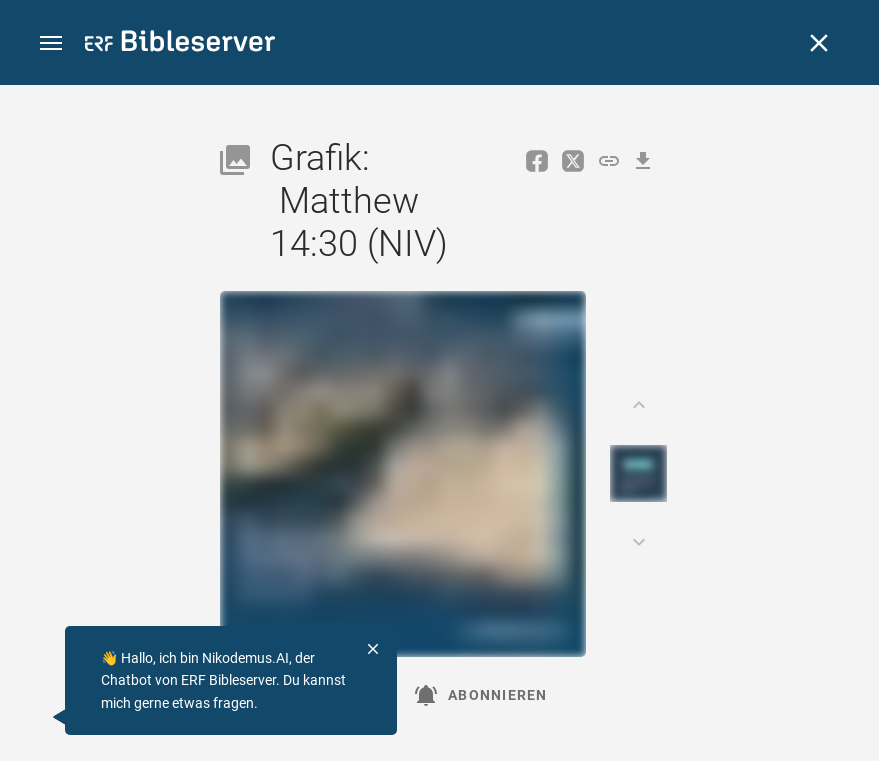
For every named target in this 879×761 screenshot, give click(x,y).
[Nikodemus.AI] (46, 717)
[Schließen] (819, 43)
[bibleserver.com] (180, 44)
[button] (51, 43)
